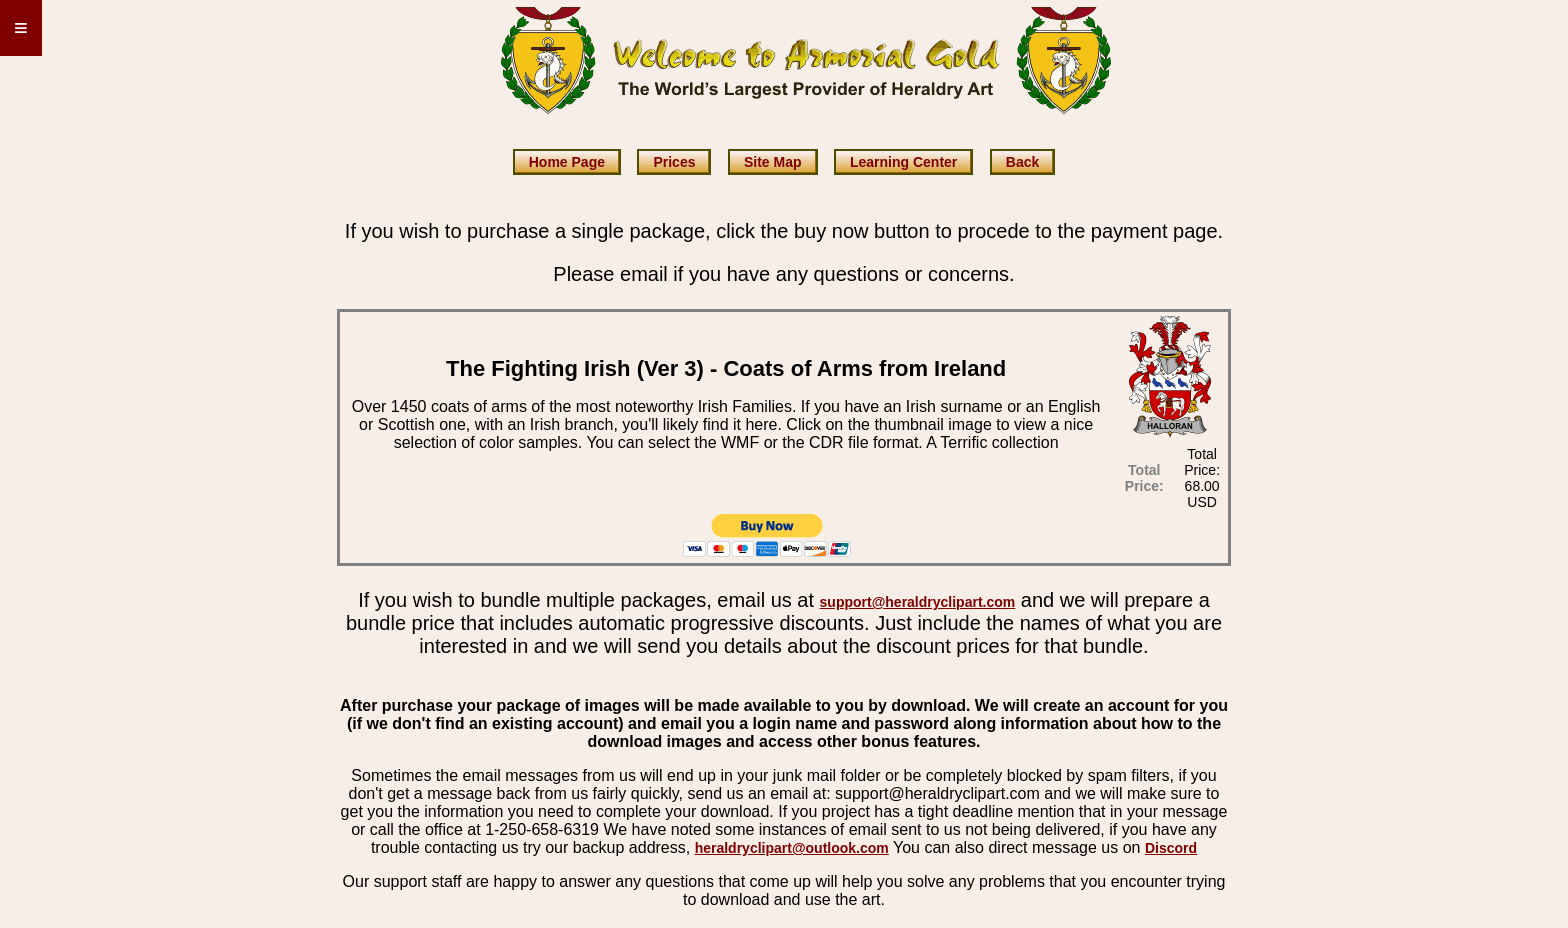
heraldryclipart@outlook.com (792, 848)
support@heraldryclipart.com (918, 602)
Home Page (567, 162)
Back (1022, 162)
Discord (1171, 848)
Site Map (773, 162)
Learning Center (903, 162)
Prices (674, 162)
